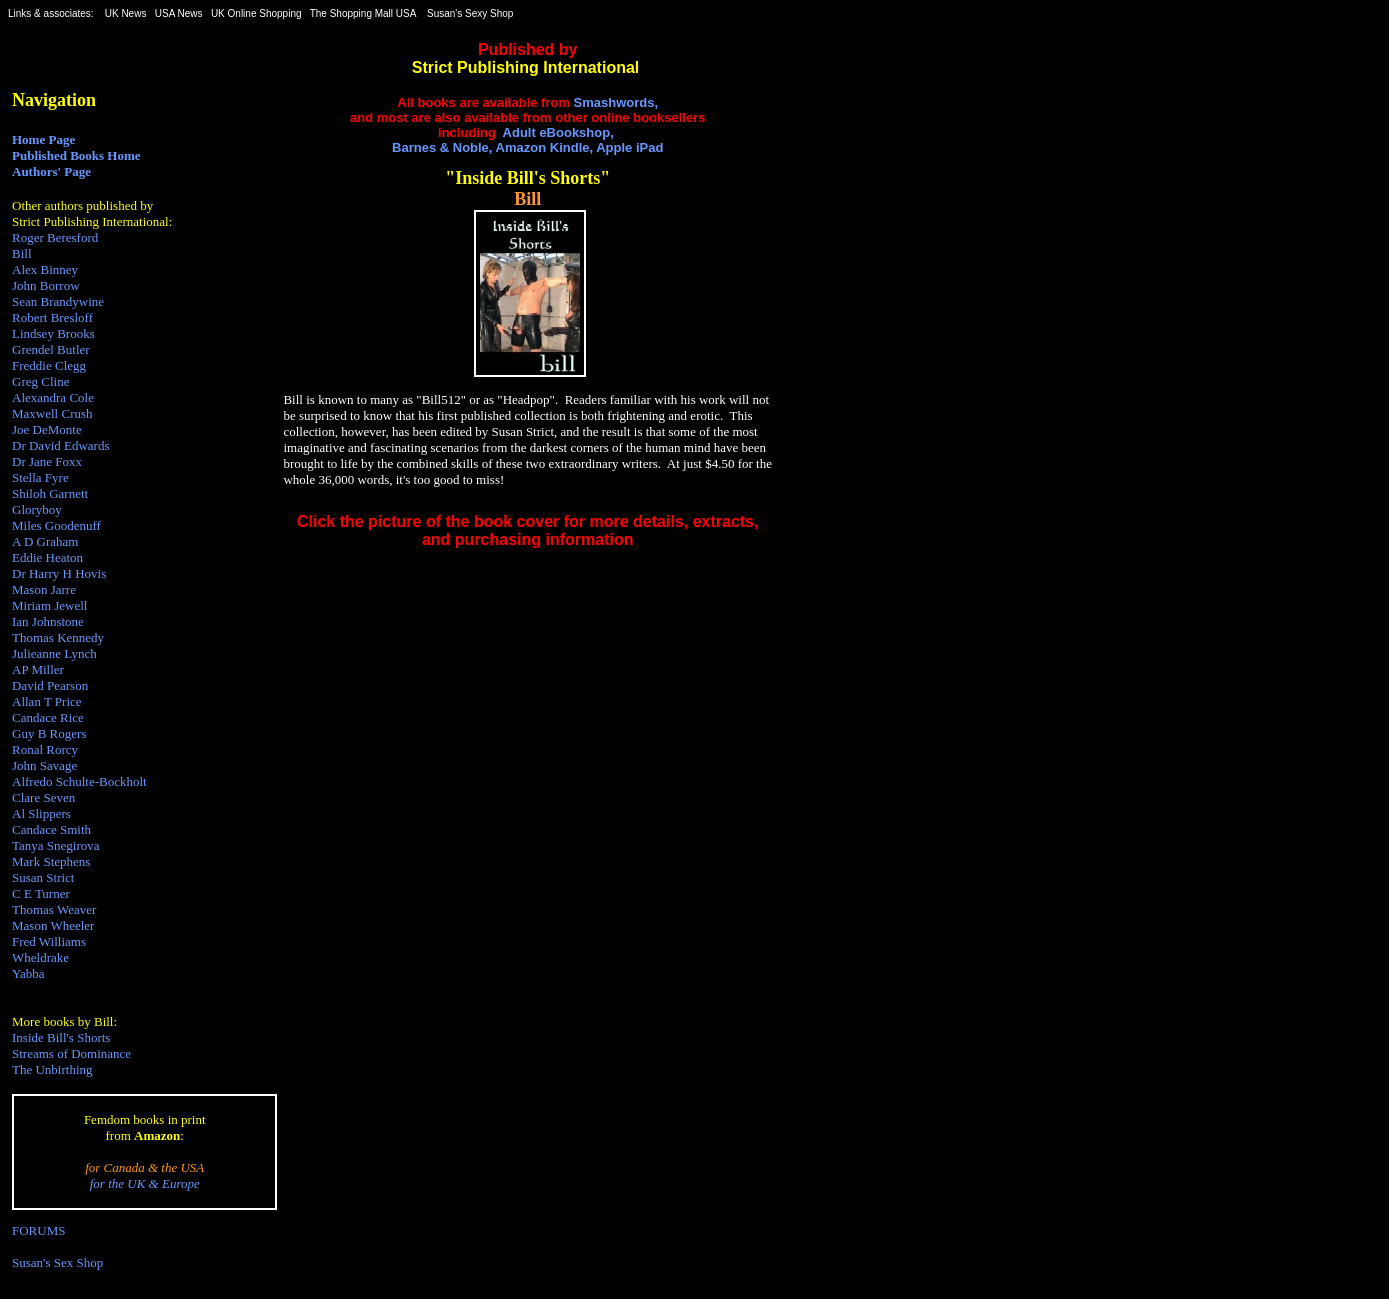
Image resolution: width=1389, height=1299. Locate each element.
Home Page (43, 139)
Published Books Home (76, 155)
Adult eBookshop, (558, 132)
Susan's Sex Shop (57, 1262)
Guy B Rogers (49, 733)
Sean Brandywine (58, 301)
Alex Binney (45, 269)
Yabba (28, 973)
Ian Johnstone (48, 621)
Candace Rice (48, 717)
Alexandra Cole (53, 397)
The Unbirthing (52, 1069)
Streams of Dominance (71, 1053)
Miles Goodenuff (56, 525)
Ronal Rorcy (45, 749)
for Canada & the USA (144, 1167)
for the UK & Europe (145, 1183)
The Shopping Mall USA (363, 13)
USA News (179, 13)
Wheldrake (40, 957)
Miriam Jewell (49, 605)
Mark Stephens (51, 861)
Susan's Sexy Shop (470, 13)
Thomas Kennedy (58, 637)
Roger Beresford (55, 237)
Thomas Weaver (54, 909)
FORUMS (38, 1230)
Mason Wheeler (53, 925)
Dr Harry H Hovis (59, 573)
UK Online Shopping (256, 13)
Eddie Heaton (47, 557)
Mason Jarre (44, 589)
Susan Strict (43, 877)
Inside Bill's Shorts (61, 1037)
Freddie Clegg (49, 365)
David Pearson (50, 685)
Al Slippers (41, 813)
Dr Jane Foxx (47, 461)
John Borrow (46, 285)
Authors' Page (51, 171)
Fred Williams (49, 941)
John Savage (44, 765)
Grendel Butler (51, 349)
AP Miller (38, 669)
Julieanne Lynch (54, 653)
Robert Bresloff (52, 317)
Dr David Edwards (60, 445)
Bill (22, 253)
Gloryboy (37, 509)
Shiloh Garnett (50, 493)
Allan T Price (47, 701)
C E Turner (41, 893)
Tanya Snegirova (56, 845)
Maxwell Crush (52, 413)
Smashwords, (616, 102)
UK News (126, 13)
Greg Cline (40, 381)
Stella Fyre (40, 477)
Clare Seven (43, 797)
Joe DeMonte (47, 429)
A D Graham (45, 541)
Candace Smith (51, 829)
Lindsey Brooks (53, 333)
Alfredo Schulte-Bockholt (79, 781)
